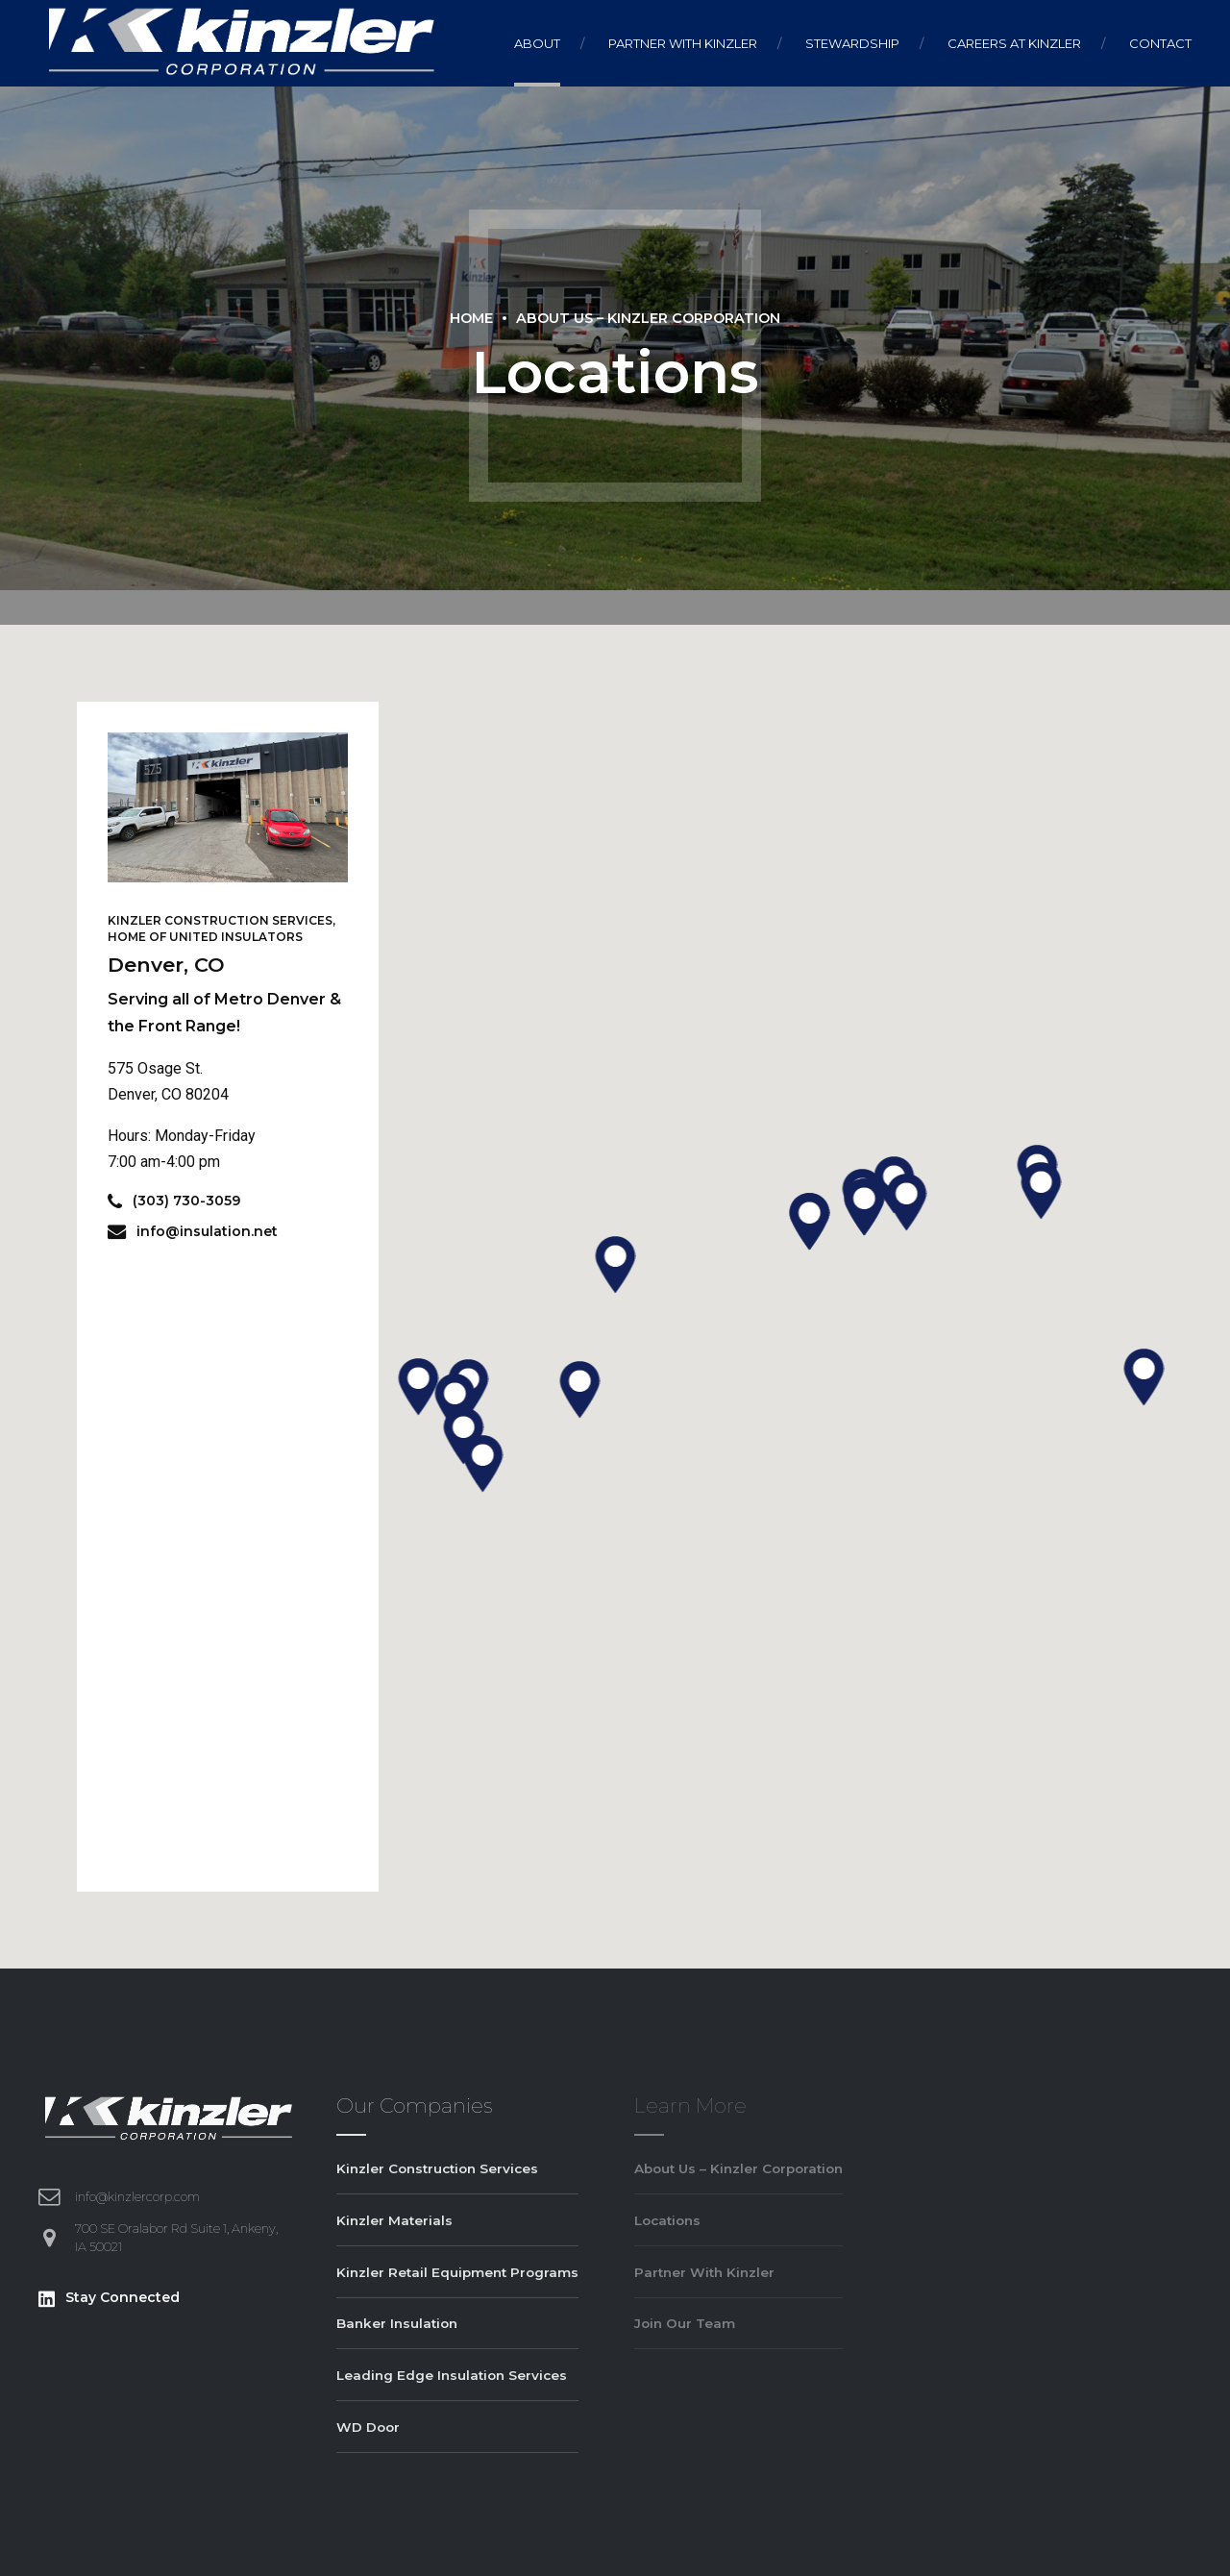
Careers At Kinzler (1014, 43)
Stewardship (852, 43)
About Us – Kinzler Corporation (648, 318)
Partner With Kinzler (682, 43)
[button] (615, 1266)
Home (471, 318)
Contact (1160, 43)
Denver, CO (166, 965)
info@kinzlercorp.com (137, 2197)
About (537, 43)
